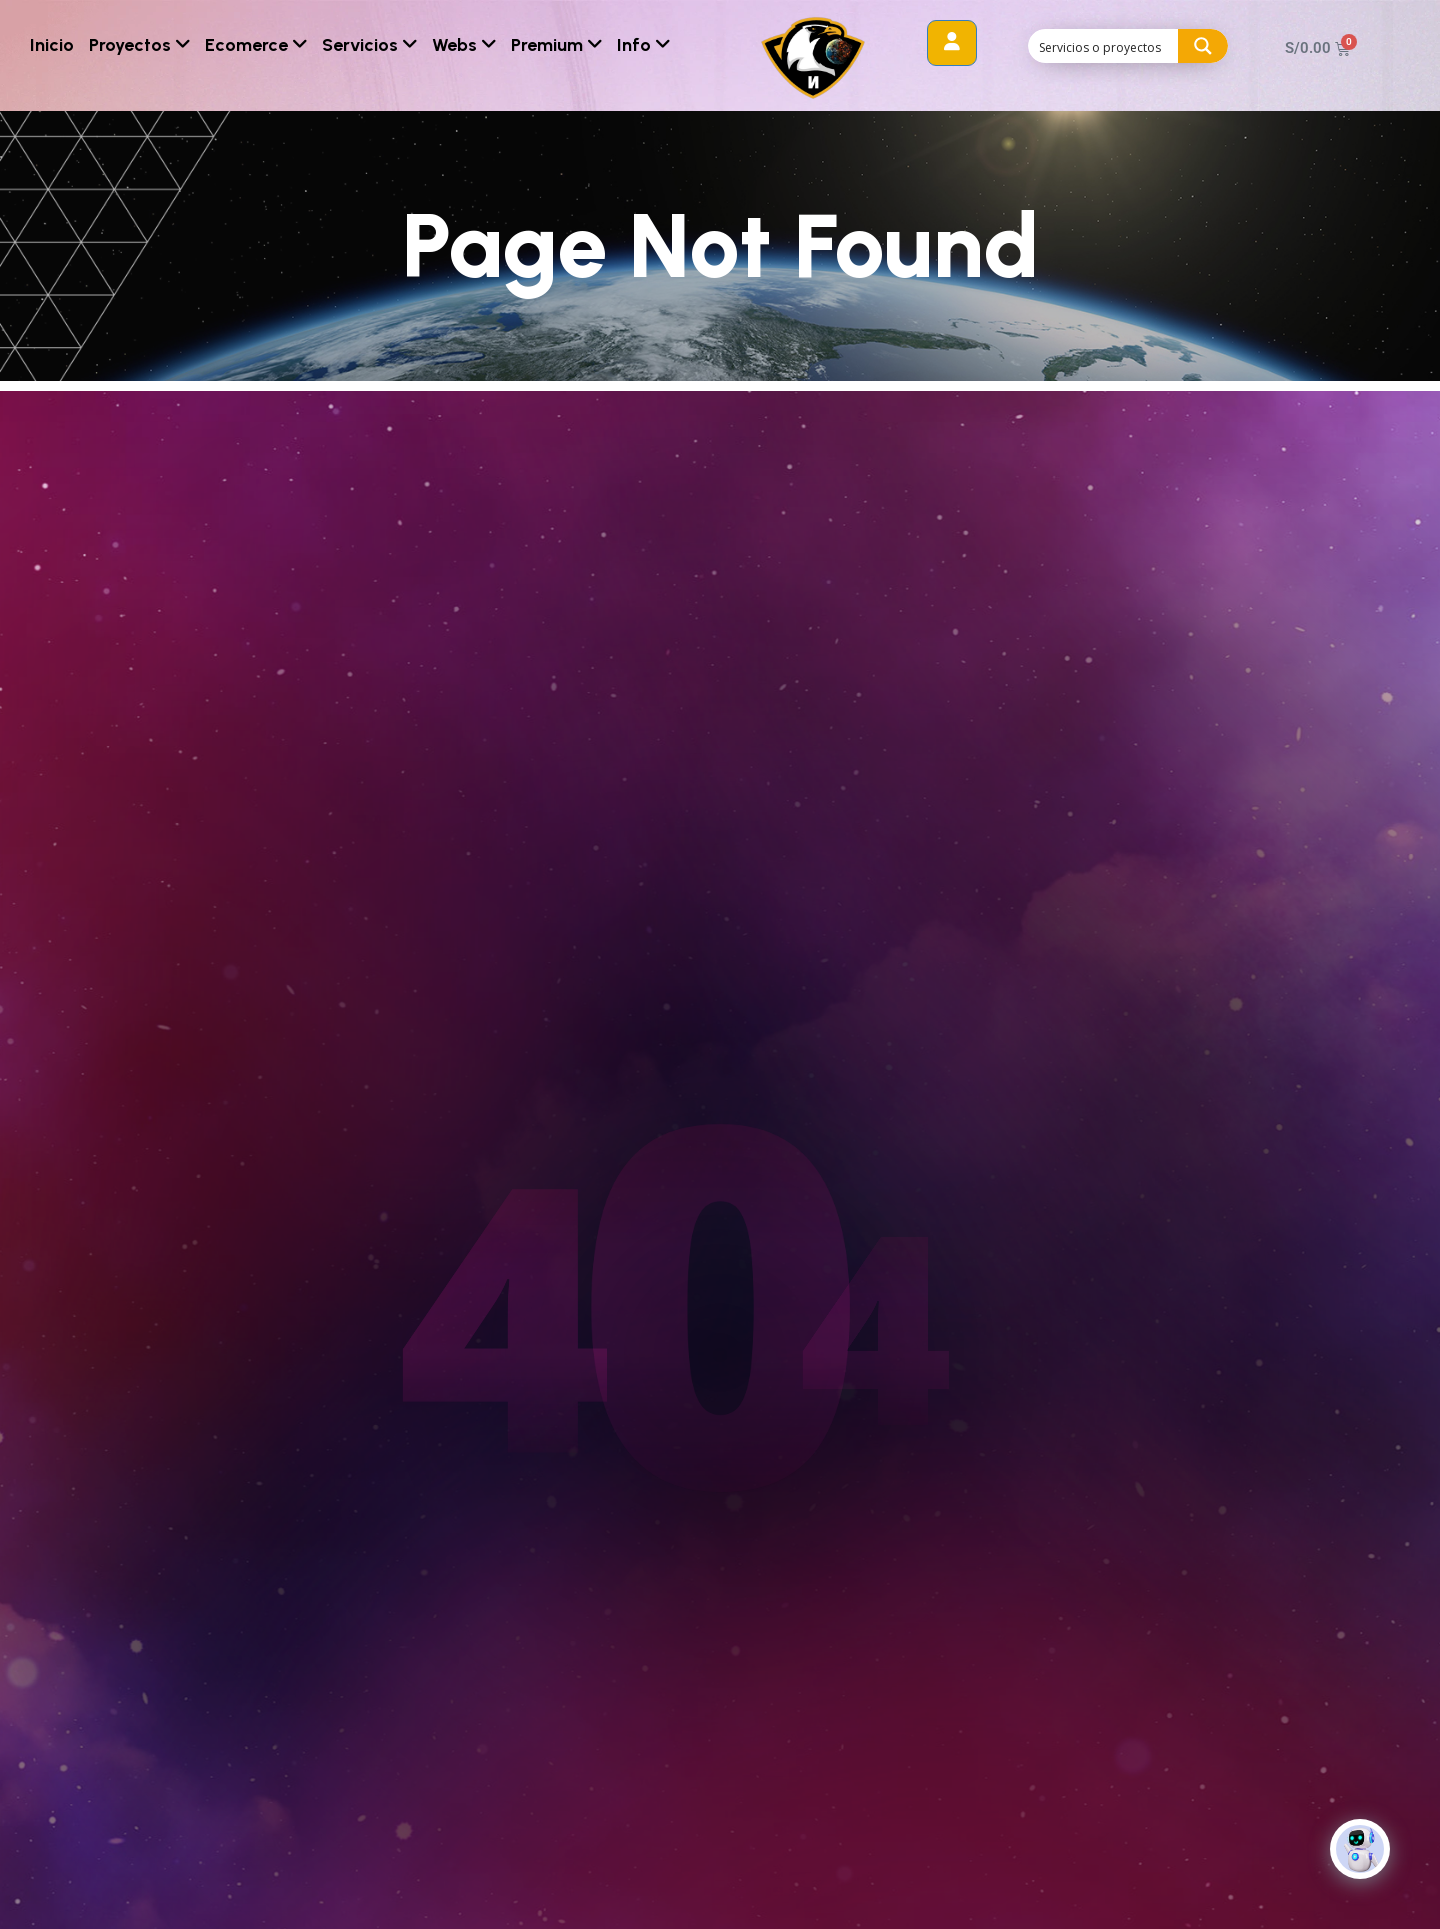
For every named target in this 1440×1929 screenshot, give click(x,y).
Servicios (369, 45)
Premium (556, 45)
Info (643, 45)
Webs (464, 45)
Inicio (52, 45)
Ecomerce (256, 45)
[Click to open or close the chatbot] (1360, 1861)
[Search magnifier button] (1203, 46)
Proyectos (139, 45)
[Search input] (1104, 46)
